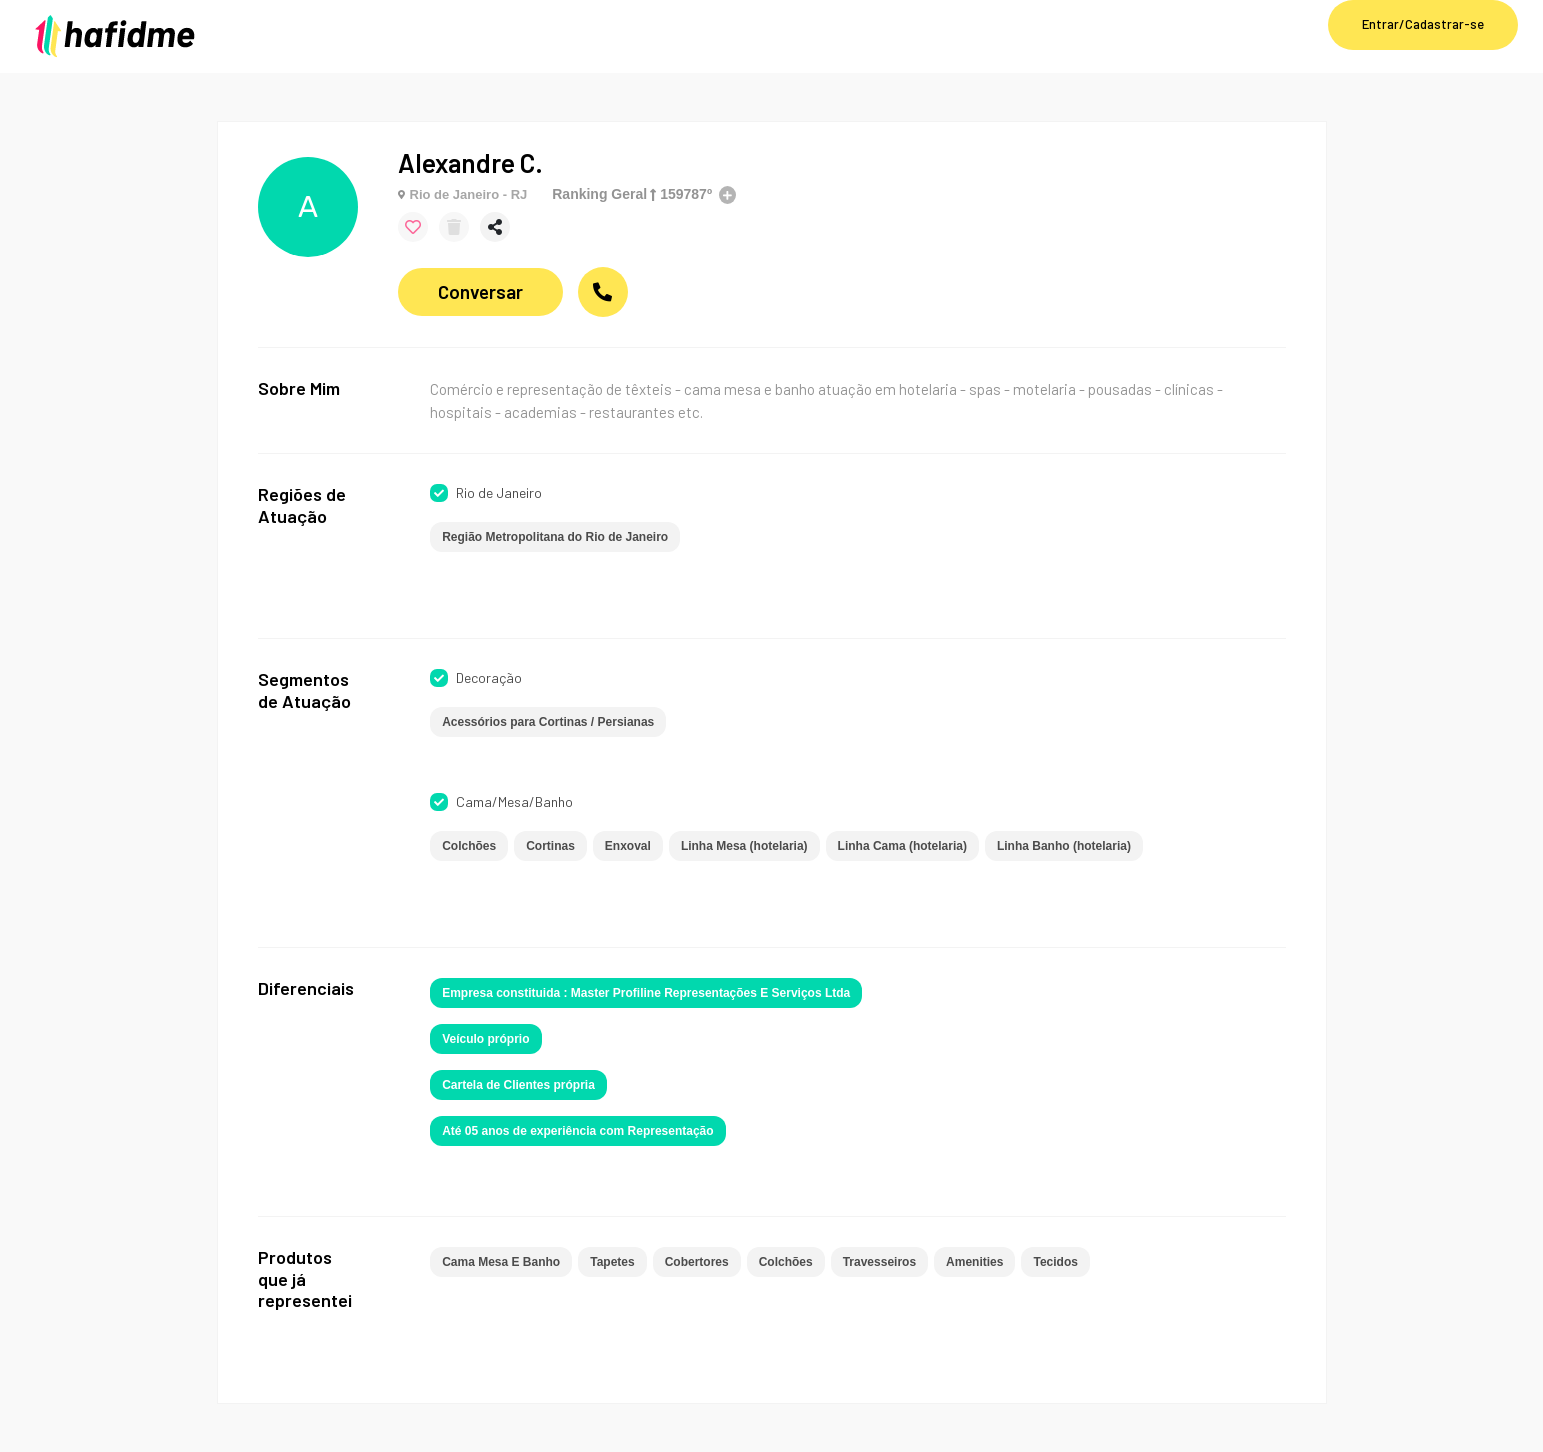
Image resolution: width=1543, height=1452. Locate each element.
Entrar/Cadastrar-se (1423, 24)
